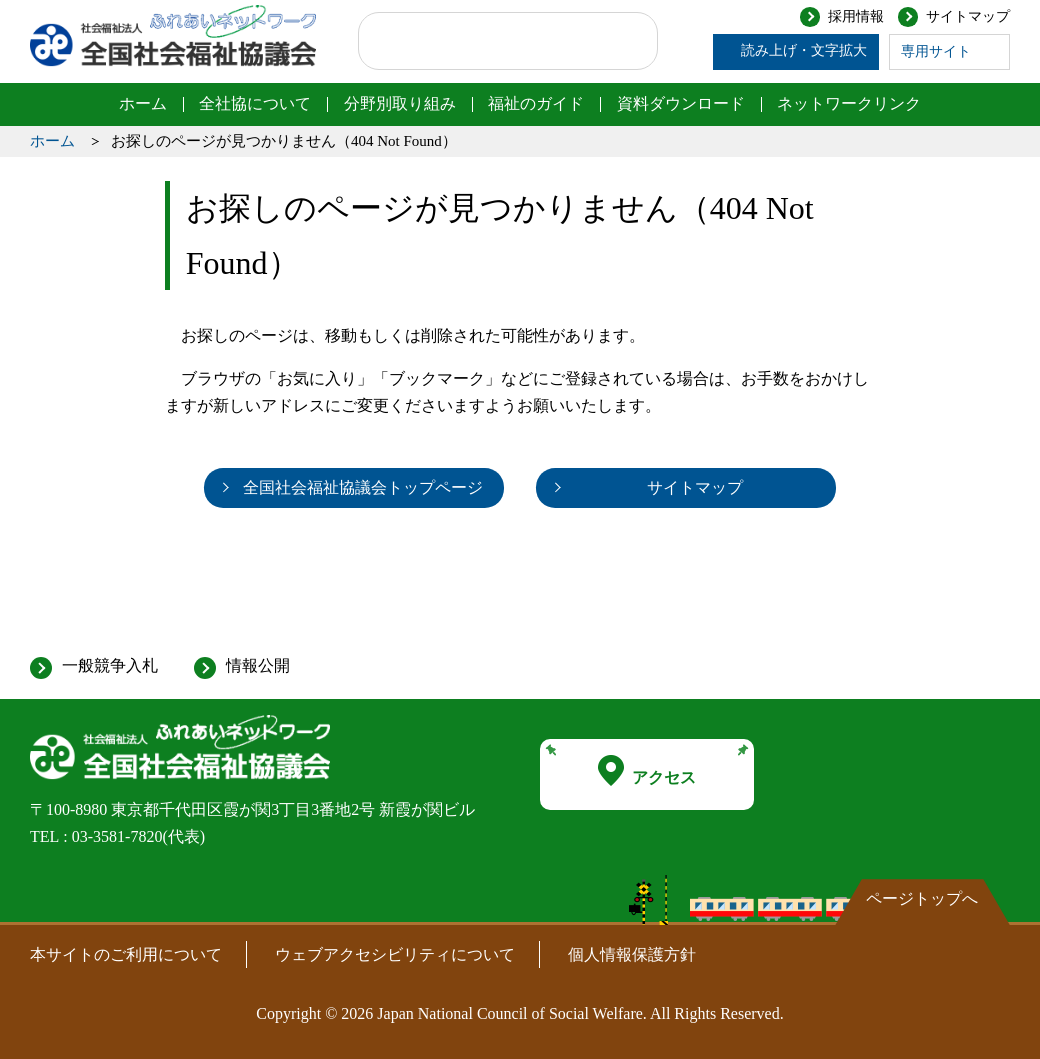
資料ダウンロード (681, 103)
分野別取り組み (400, 103)
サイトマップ (968, 16)
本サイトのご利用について (126, 954)
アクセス (647, 771)
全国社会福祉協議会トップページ (363, 487)
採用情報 (856, 16)
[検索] (488, 41)
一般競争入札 (110, 665)
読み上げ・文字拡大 (804, 50)
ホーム (143, 103)
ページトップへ (922, 898)
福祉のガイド (536, 103)
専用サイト (936, 51)
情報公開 (258, 665)
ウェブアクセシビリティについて (395, 954)
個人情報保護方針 (632, 954)
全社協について (255, 103)
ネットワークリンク (849, 103)
